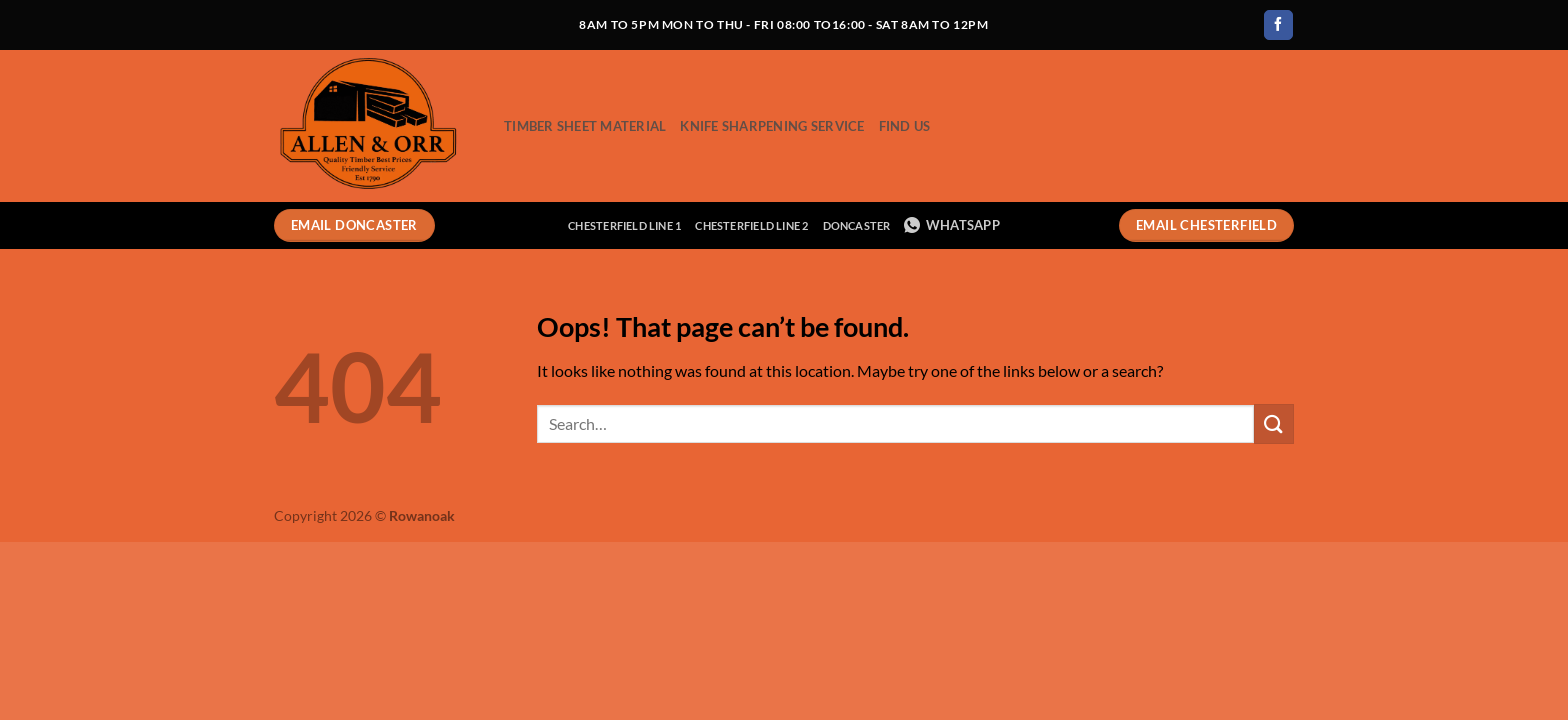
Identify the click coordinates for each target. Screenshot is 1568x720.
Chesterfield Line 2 (751, 225)
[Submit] (1274, 423)
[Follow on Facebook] (1278, 25)
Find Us (905, 126)
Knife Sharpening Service (772, 126)
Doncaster (857, 225)
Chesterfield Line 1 (624, 225)
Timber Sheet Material (585, 126)
